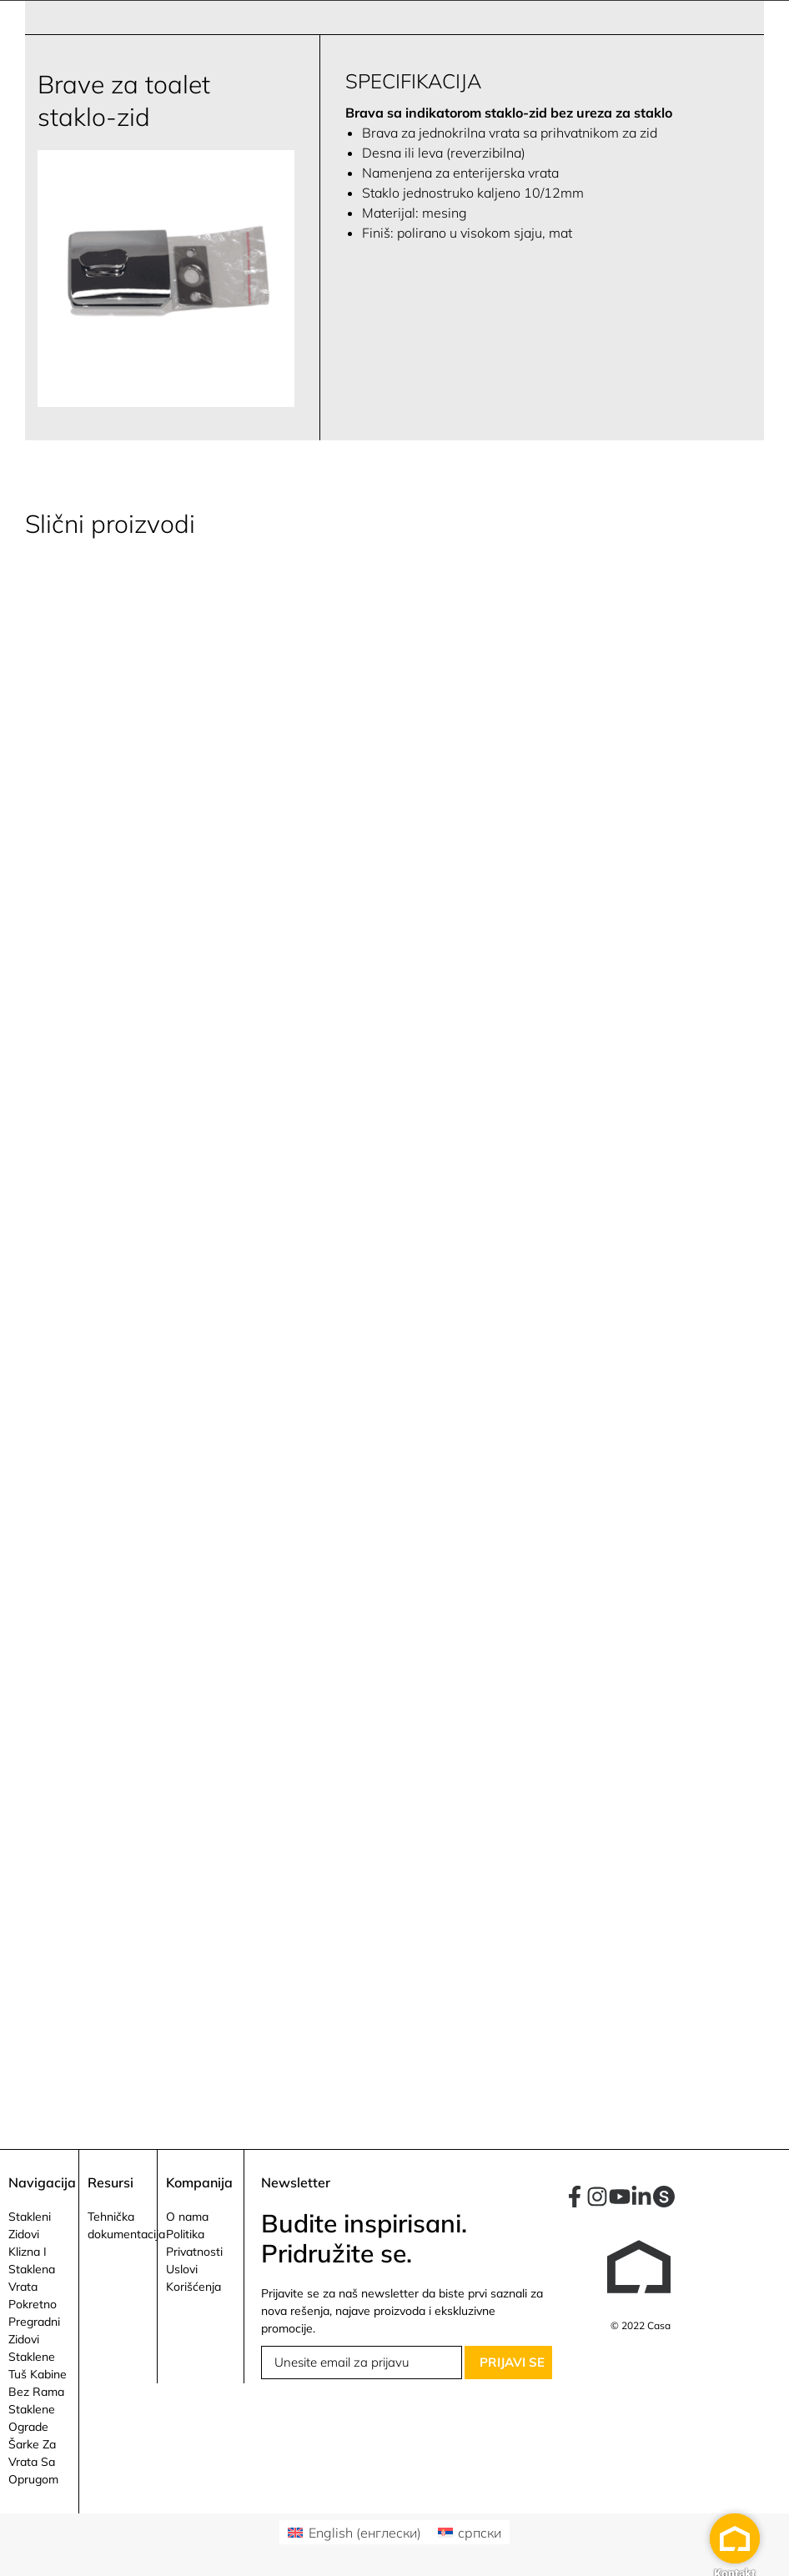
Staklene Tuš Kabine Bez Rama (37, 2374)
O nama (187, 2216)
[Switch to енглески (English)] (354, 2532)
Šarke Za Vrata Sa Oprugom (33, 2462)
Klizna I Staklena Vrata (31, 2269)
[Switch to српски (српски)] (470, 2532)
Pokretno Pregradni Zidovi (34, 2322)
